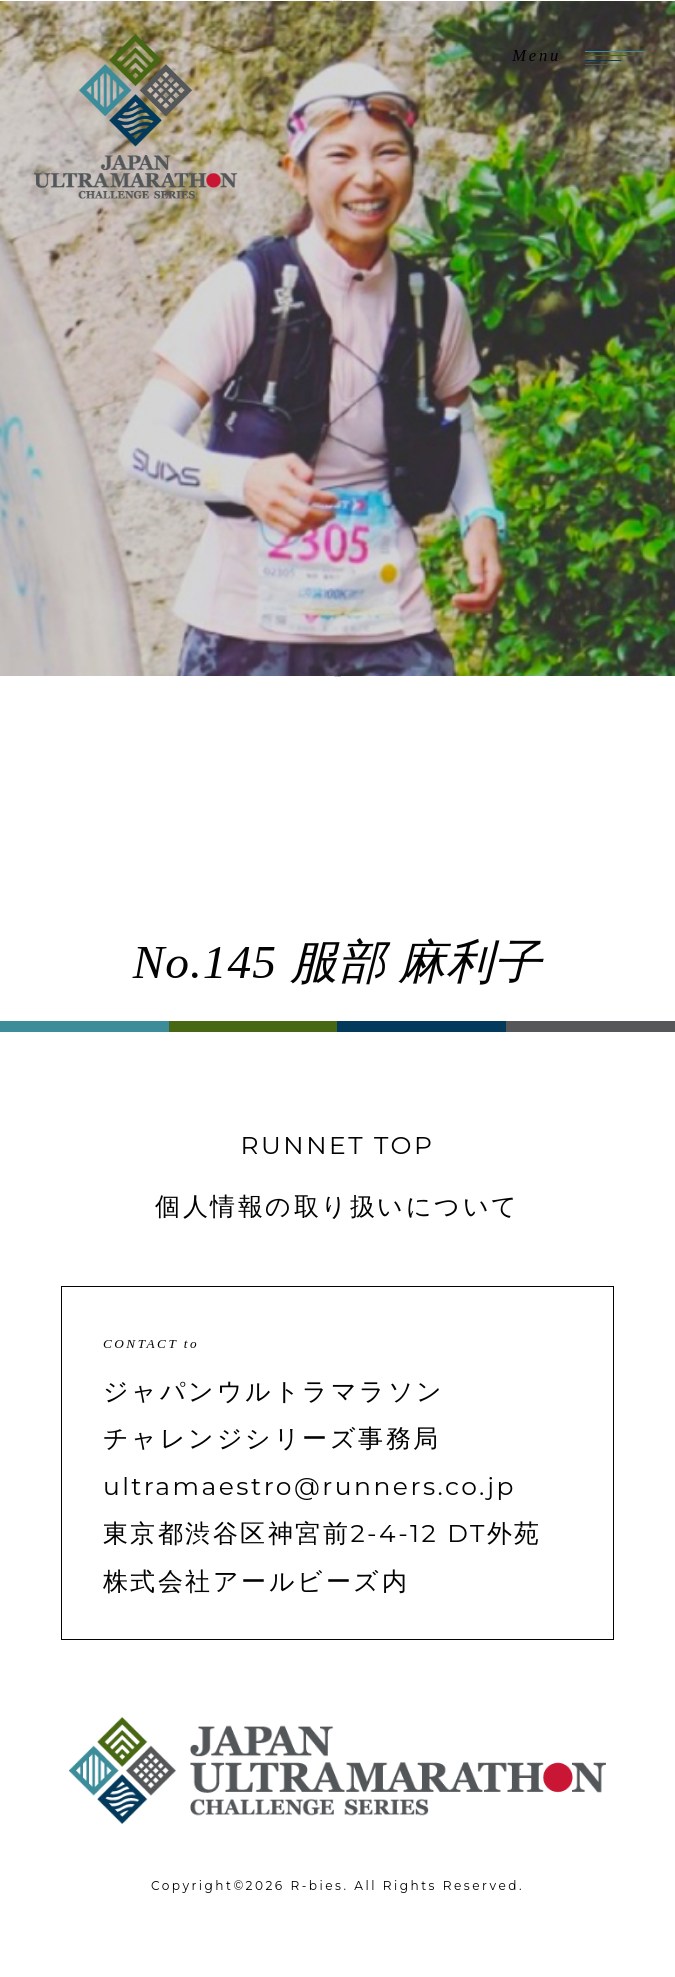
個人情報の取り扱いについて (337, 1206)
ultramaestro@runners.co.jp (309, 1486)
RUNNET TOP (338, 1145)
